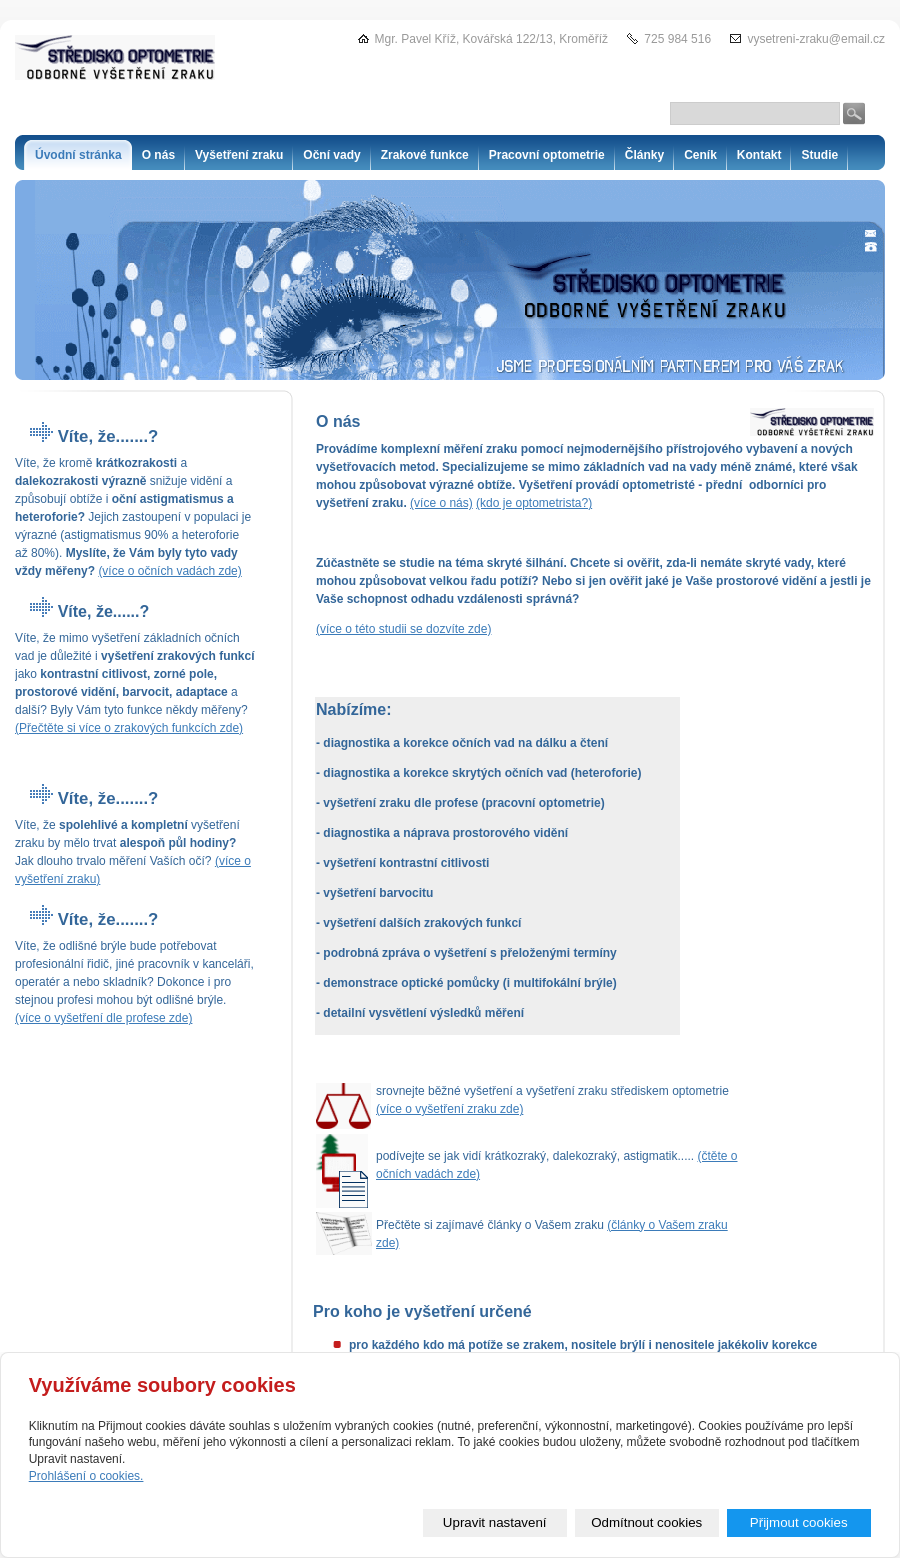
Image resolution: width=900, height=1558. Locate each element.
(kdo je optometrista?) (534, 503)
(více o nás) (441, 503)
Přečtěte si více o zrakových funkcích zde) (131, 728)
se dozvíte (439, 629)
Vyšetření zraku (239, 155)
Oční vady (331, 155)
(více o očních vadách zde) (169, 571)
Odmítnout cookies (646, 1522)
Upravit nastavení (495, 1522)
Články (644, 155)
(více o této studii (363, 629)
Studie (819, 155)
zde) (479, 629)
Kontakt (759, 155)
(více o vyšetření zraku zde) (449, 1109)
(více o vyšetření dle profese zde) (103, 1018)
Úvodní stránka (78, 155)
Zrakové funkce (425, 155)
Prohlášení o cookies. (86, 1476)
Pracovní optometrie (547, 155)
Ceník (700, 155)
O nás (158, 155)
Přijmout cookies (799, 1522)
